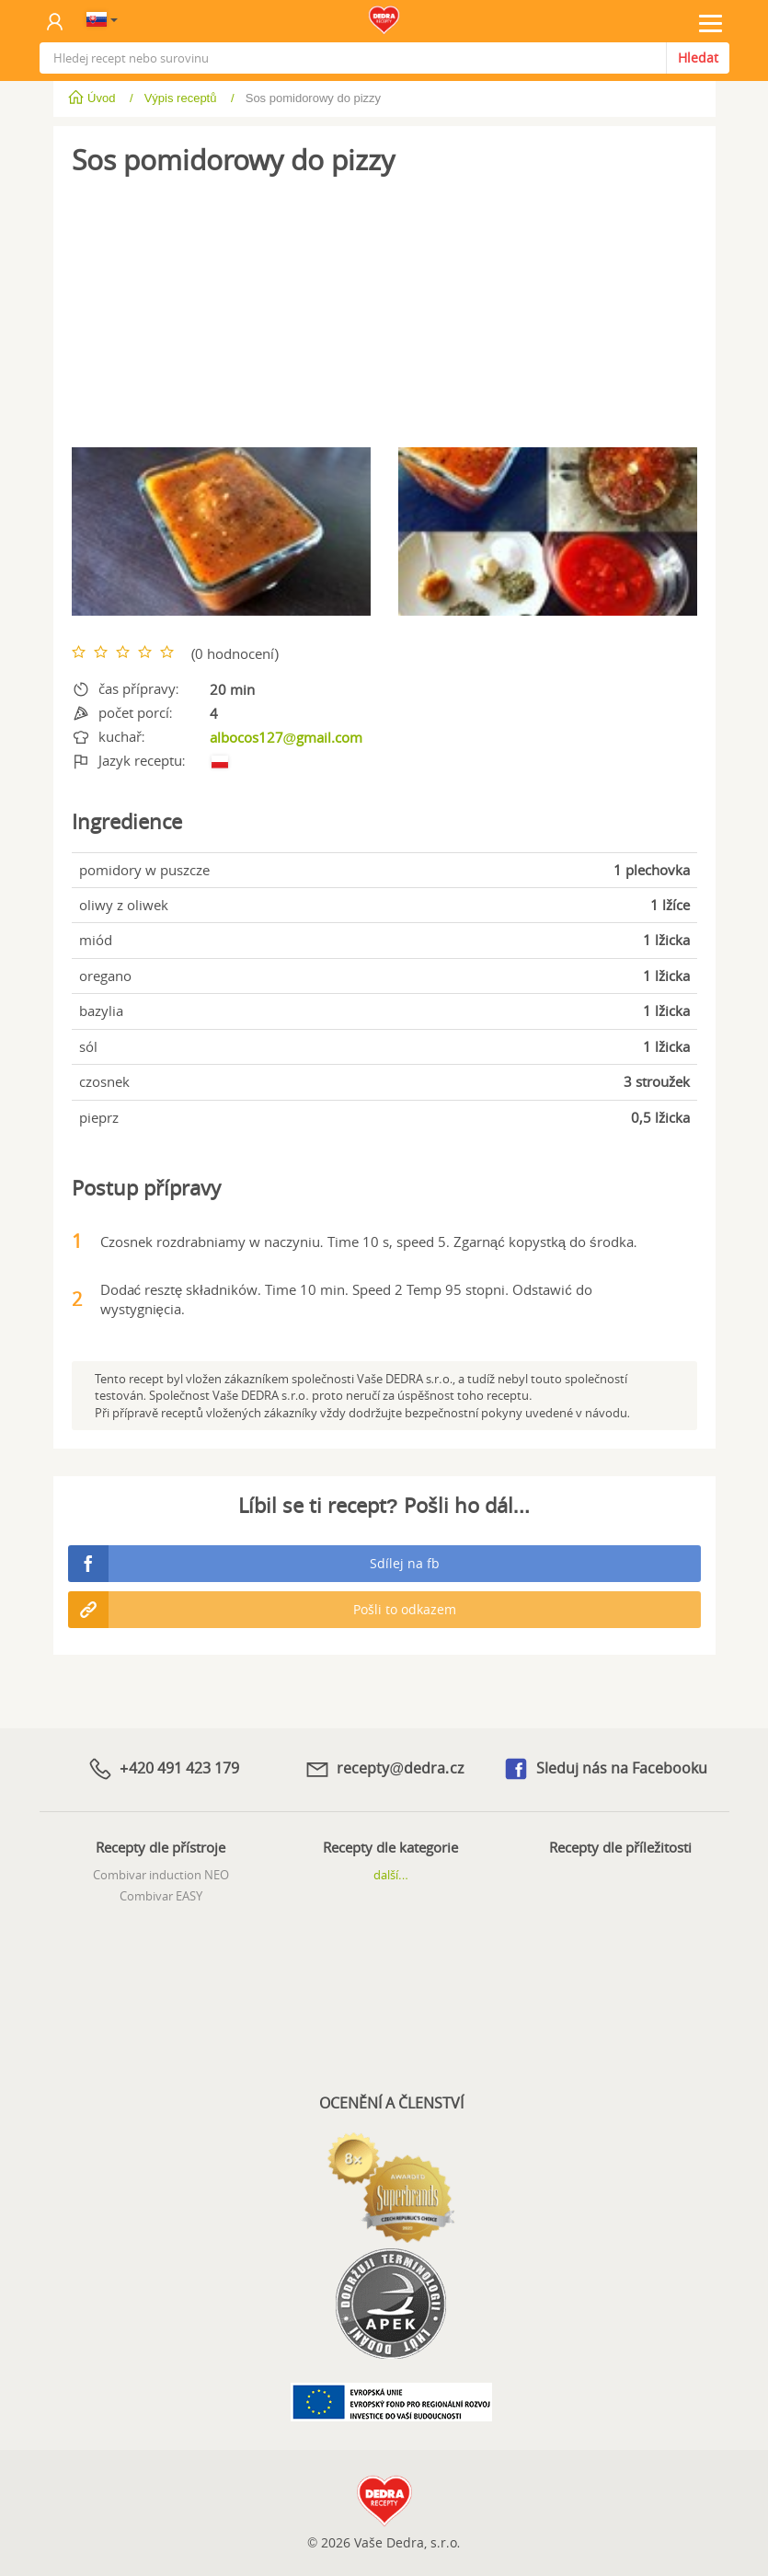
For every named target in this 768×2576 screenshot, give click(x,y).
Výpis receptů (180, 98)
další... (390, 1874)
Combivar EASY (161, 1896)
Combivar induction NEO (161, 1874)
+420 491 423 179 (162, 1769)
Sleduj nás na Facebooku (604, 1769)
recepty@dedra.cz (383, 1769)
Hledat (698, 57)
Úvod (93, 98)
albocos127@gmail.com (286, 737)
